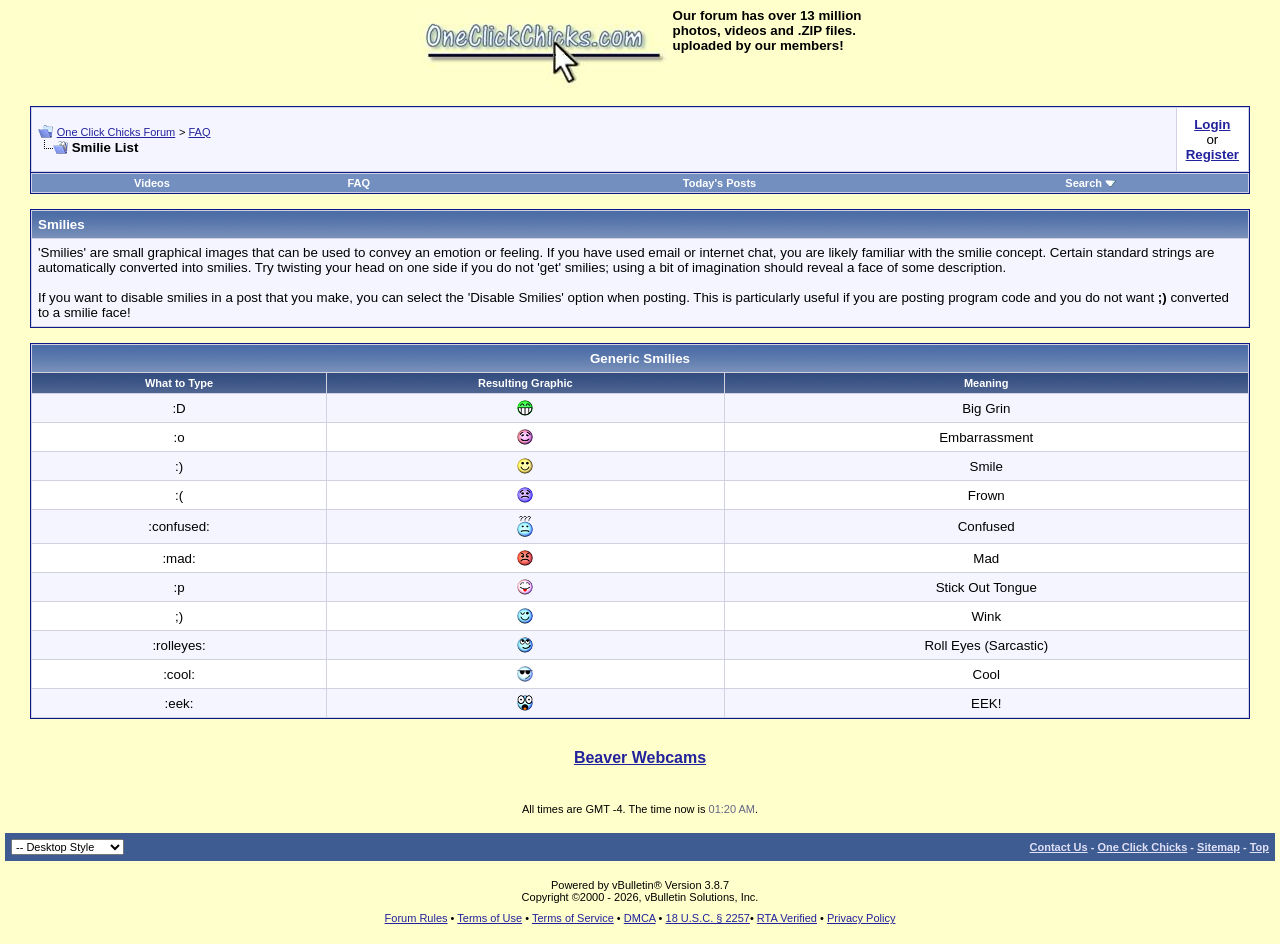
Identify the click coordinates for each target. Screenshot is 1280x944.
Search (1090, 183)
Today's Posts (719, 183)
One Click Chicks (1142, 847)
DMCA (640, 918)
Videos (152, 183)
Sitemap (1218, 847)
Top (1259, 847)
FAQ (199, 132)
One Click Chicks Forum (116, 132)
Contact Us (1059, 847)
